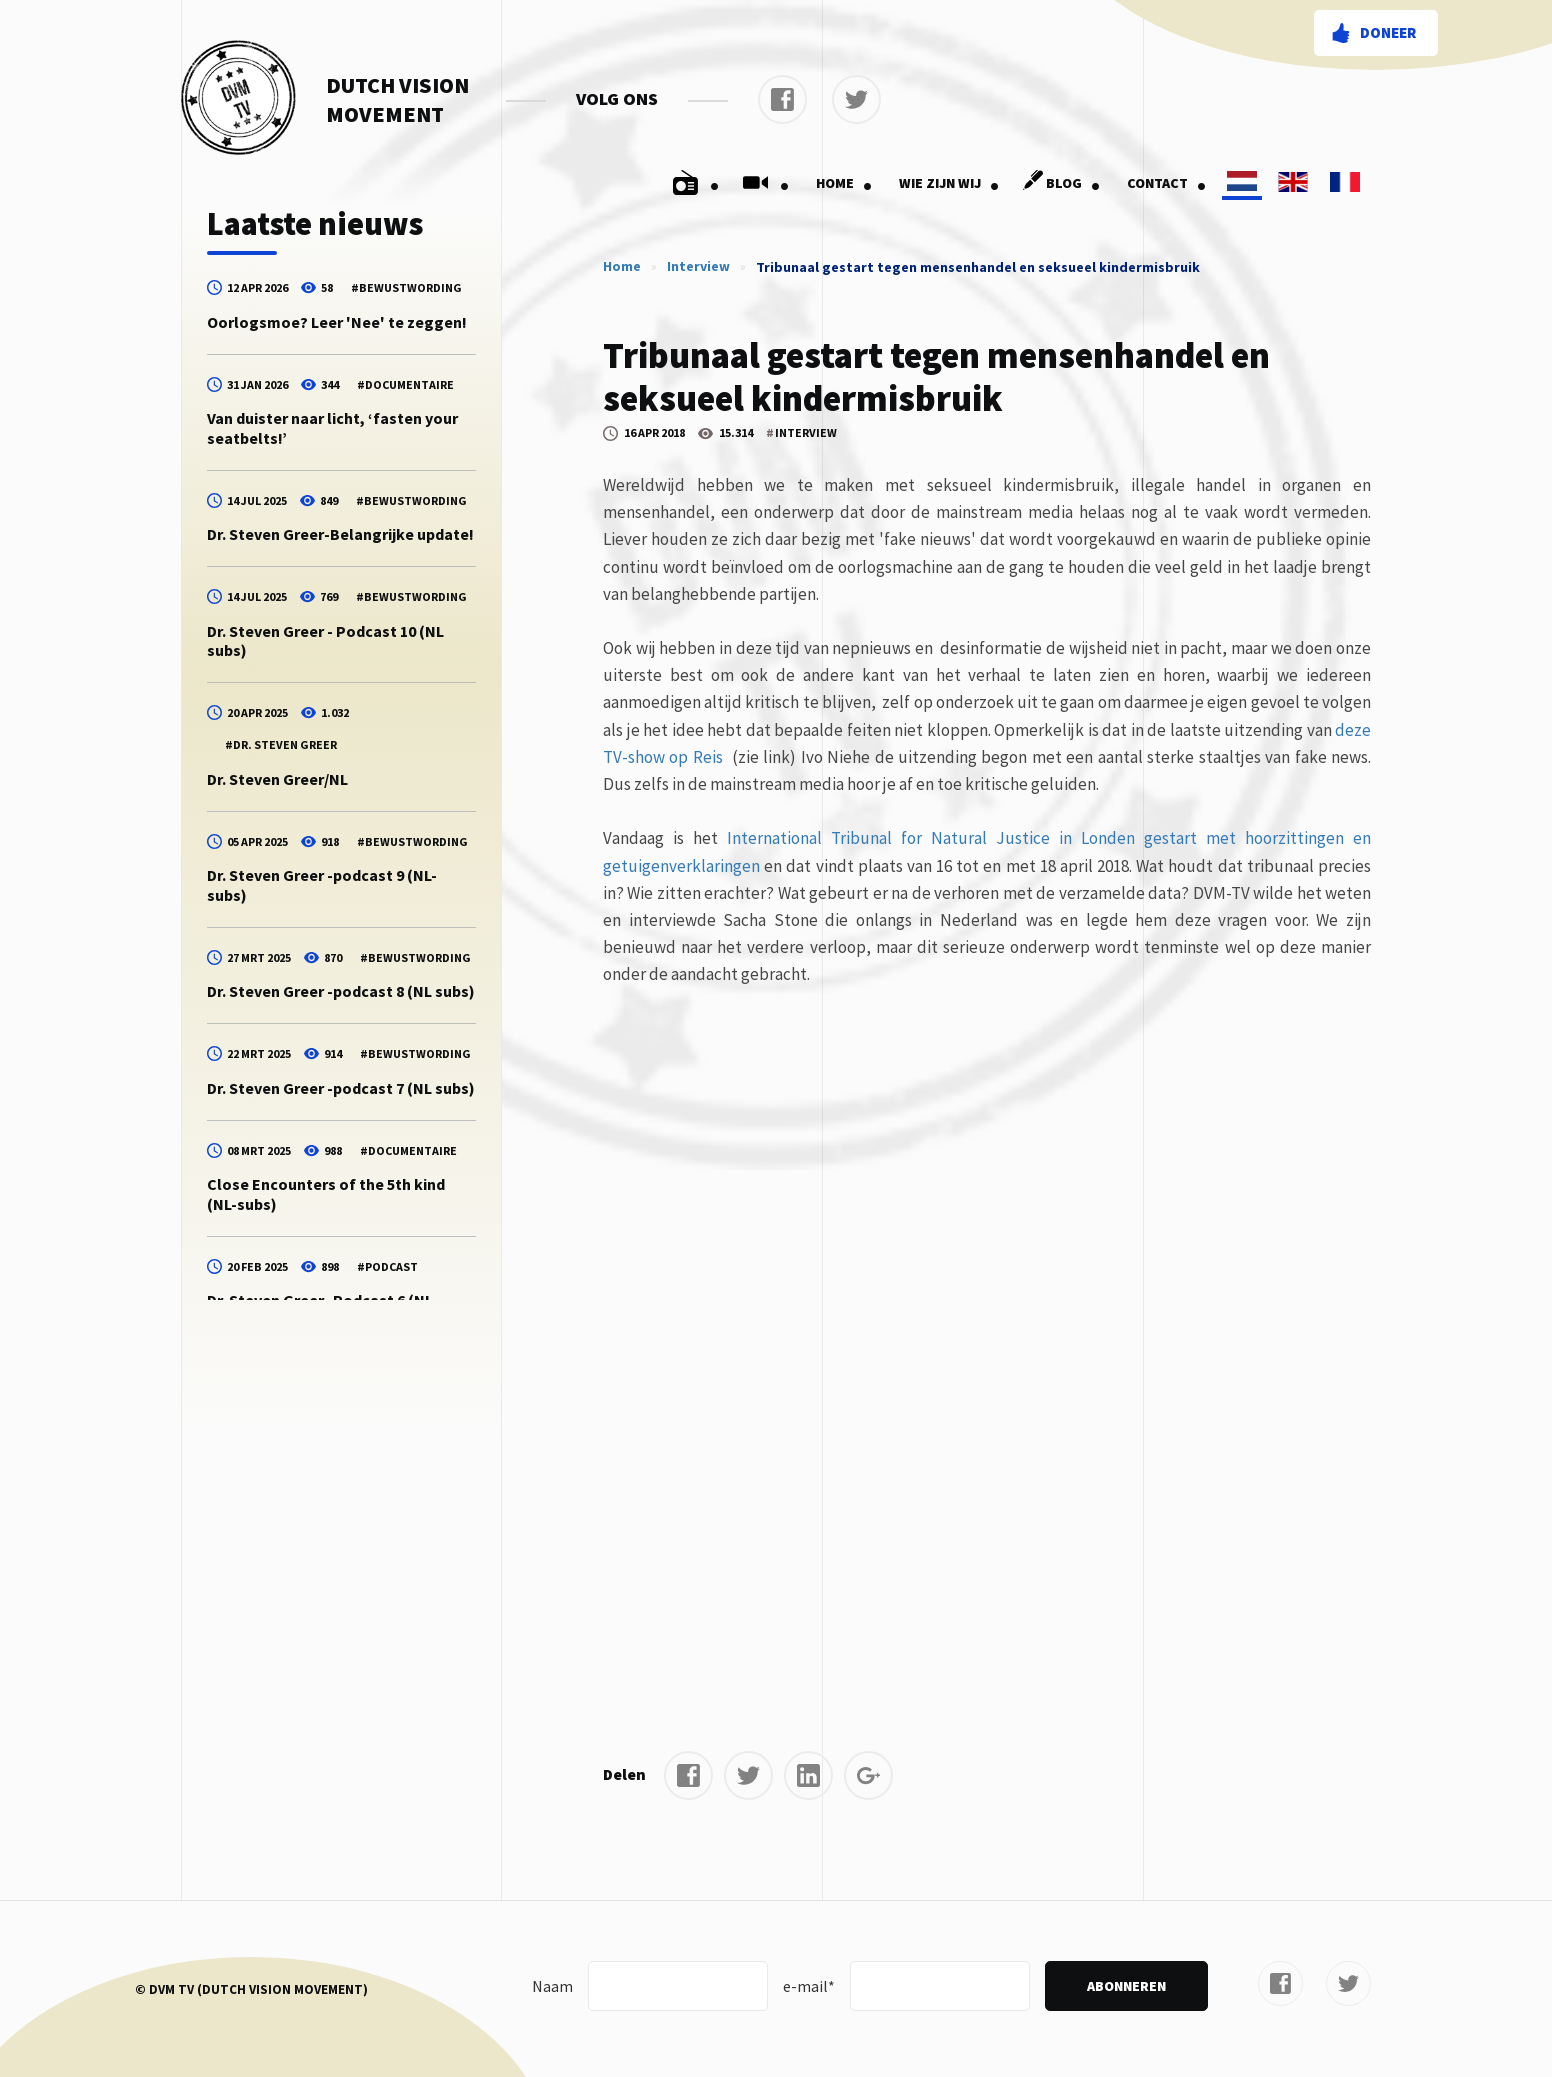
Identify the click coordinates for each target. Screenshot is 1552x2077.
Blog (1058, 183)
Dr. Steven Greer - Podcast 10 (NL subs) (325, 640)
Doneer (1388, 32)
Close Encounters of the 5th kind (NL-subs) (326, 1193)
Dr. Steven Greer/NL (277, 779)
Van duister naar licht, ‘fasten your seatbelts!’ (332, 427)
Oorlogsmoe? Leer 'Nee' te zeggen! (337, 322)
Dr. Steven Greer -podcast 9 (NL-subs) (322, 884)
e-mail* (809, 1986)
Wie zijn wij (949, 183)
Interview (698, 266)
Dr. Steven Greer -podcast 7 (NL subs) (341, 1088)
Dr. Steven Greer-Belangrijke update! (340, 534)
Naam (552, 1986)
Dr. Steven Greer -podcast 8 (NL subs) (341, 991)
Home (844, 183)
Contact (1167, 183)
